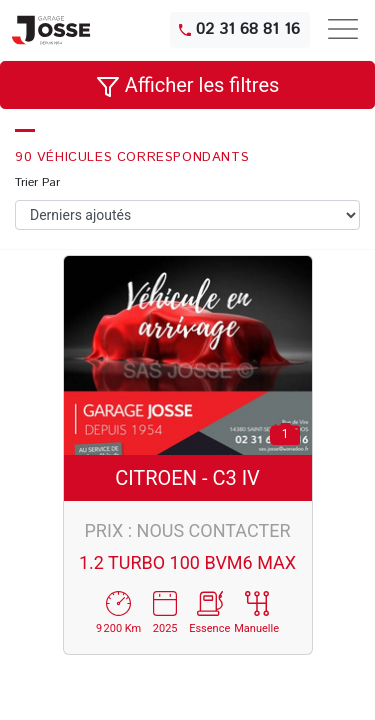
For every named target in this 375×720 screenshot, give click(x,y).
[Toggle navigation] (343, 29)
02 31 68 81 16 (239, 29)
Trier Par (37, 182)
